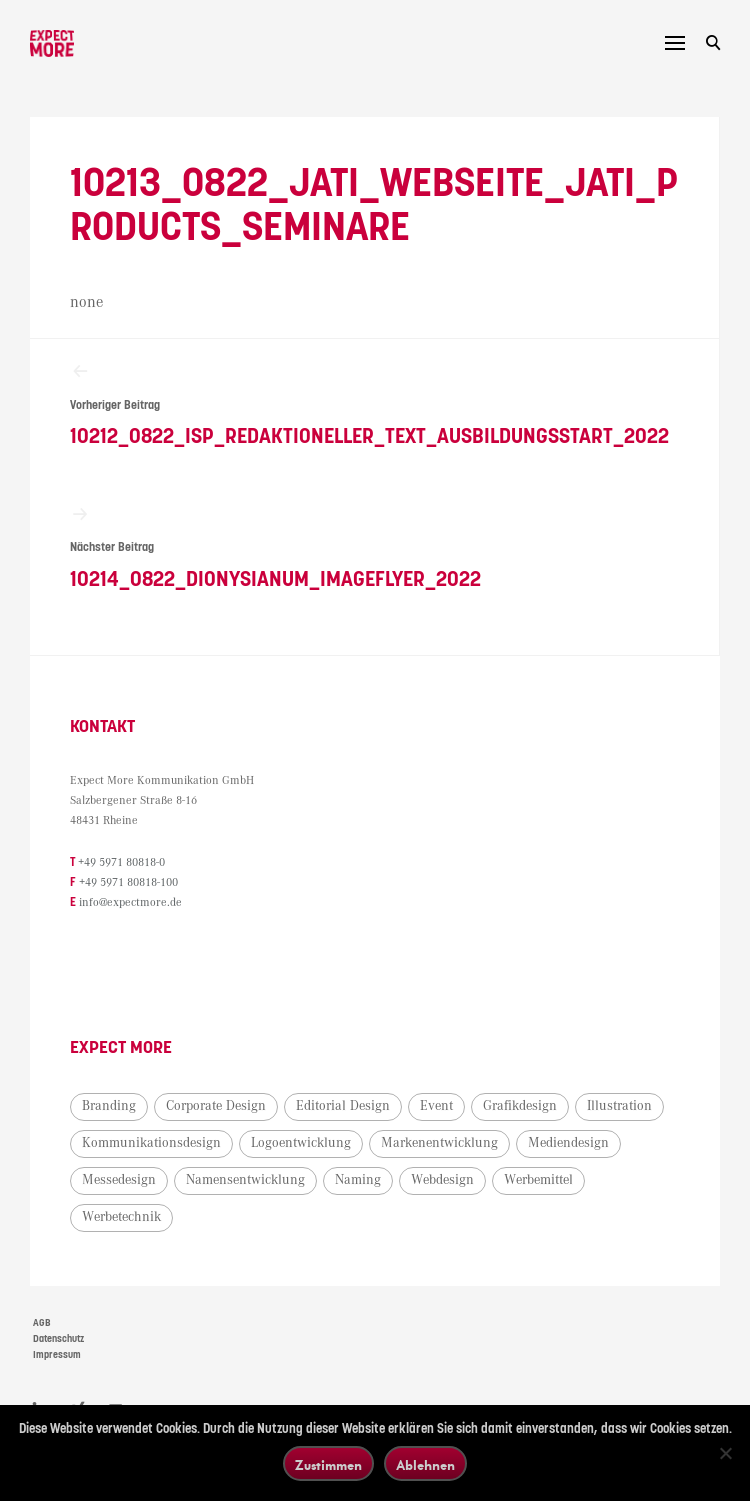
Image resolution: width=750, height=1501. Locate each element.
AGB (42, 1323)
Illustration (619, 1106)
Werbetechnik (121, 1217)
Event (436, 1106)
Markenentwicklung (439, 1143)
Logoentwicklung (301, 1143)
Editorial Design (343, 1106)
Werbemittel (538, 1180)
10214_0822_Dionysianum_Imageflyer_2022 (374, 547)
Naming (358, 1180)
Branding (109, 1106)
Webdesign (442, 1180)
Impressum (57, 1355)
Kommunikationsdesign (151, 1143)
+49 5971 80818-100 (128, 882)
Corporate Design (216, 1106)
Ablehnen (425, 1464)
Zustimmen (328, 1464)
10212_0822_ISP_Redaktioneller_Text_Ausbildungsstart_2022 (374, 404)
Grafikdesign (520, 1106)
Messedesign (119, 1180)
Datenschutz (58, 1339)
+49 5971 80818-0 (121, 862)
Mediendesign (568, 1143)
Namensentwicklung (245, 1180)
